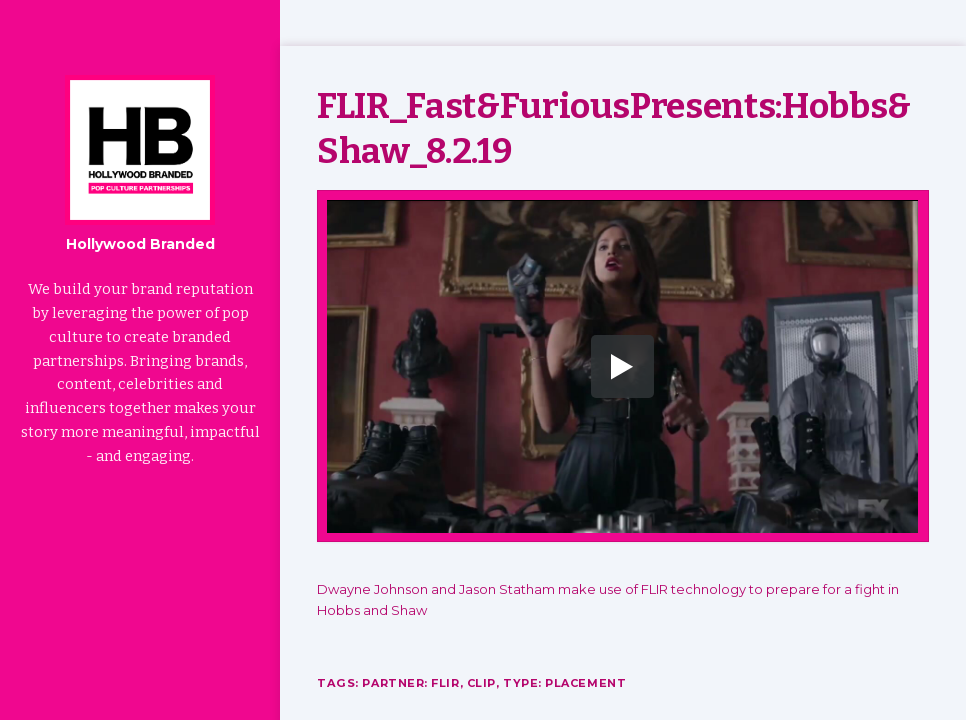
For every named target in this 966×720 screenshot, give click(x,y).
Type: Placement (566, 683)
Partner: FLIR (410, 683)
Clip (482, 683)
